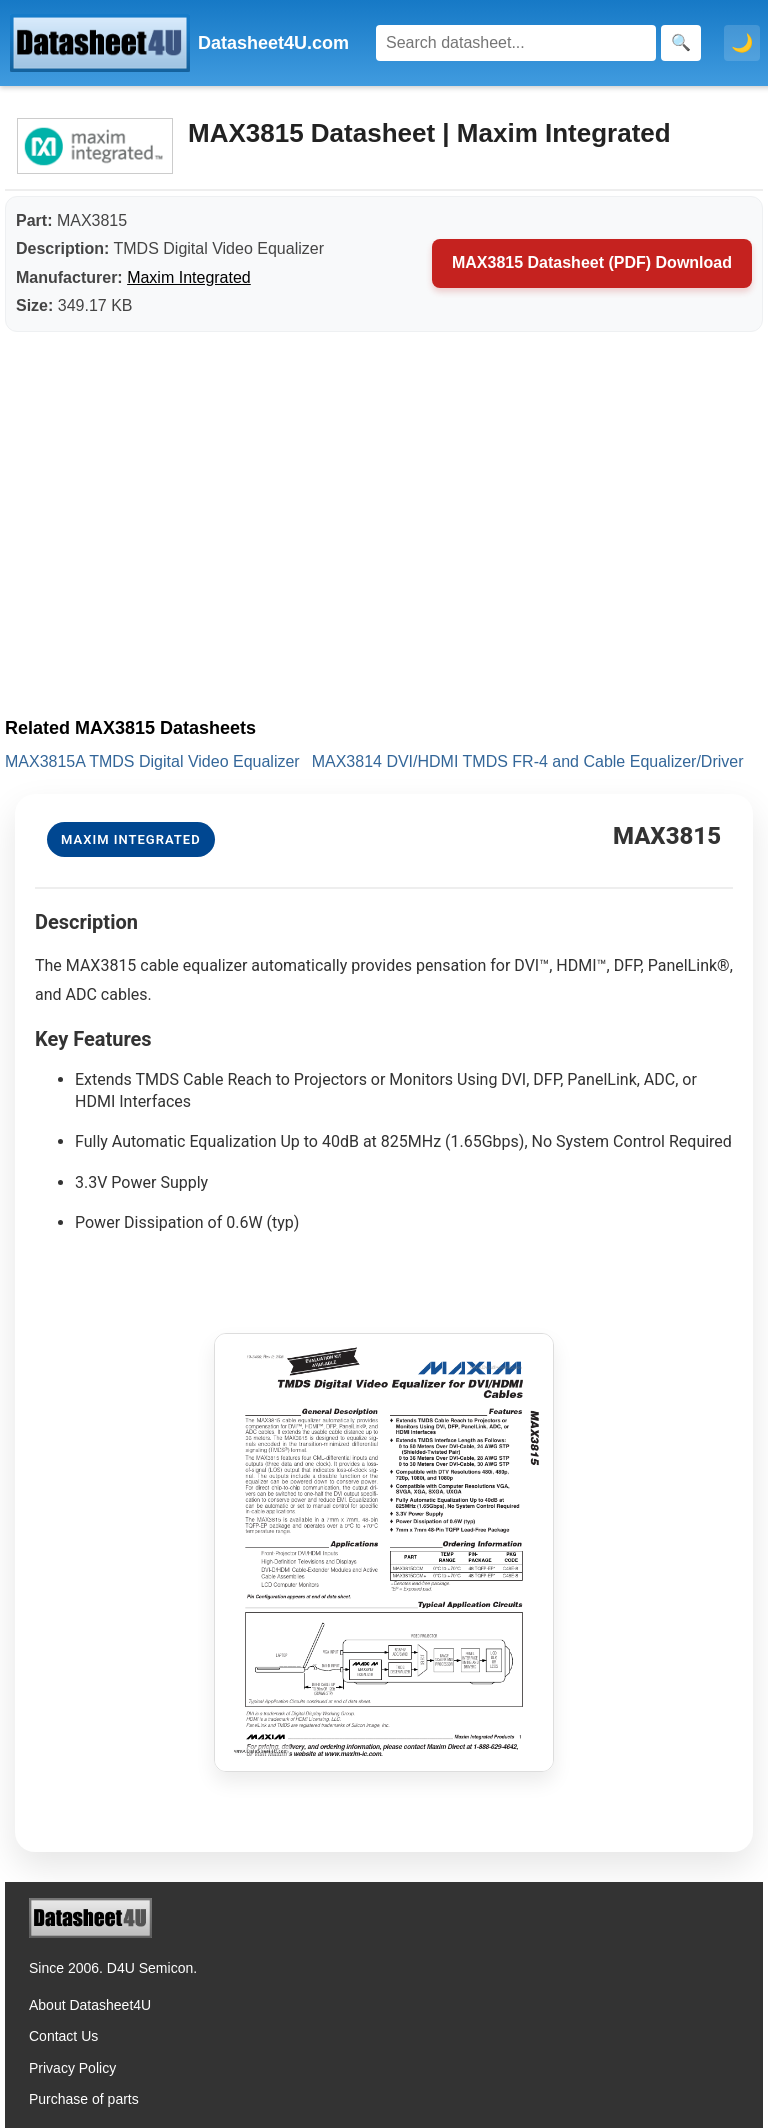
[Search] (516, 43)
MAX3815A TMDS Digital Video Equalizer (152, 761)
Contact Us (63, 2036)
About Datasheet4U (90, 2005)
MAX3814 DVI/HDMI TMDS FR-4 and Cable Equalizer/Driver (528, 761)
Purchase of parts (84, 2099)
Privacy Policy (72, 2068)
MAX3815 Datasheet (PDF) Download (592, 262)
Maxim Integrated (189, 277)
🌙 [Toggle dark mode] (742, 43)
